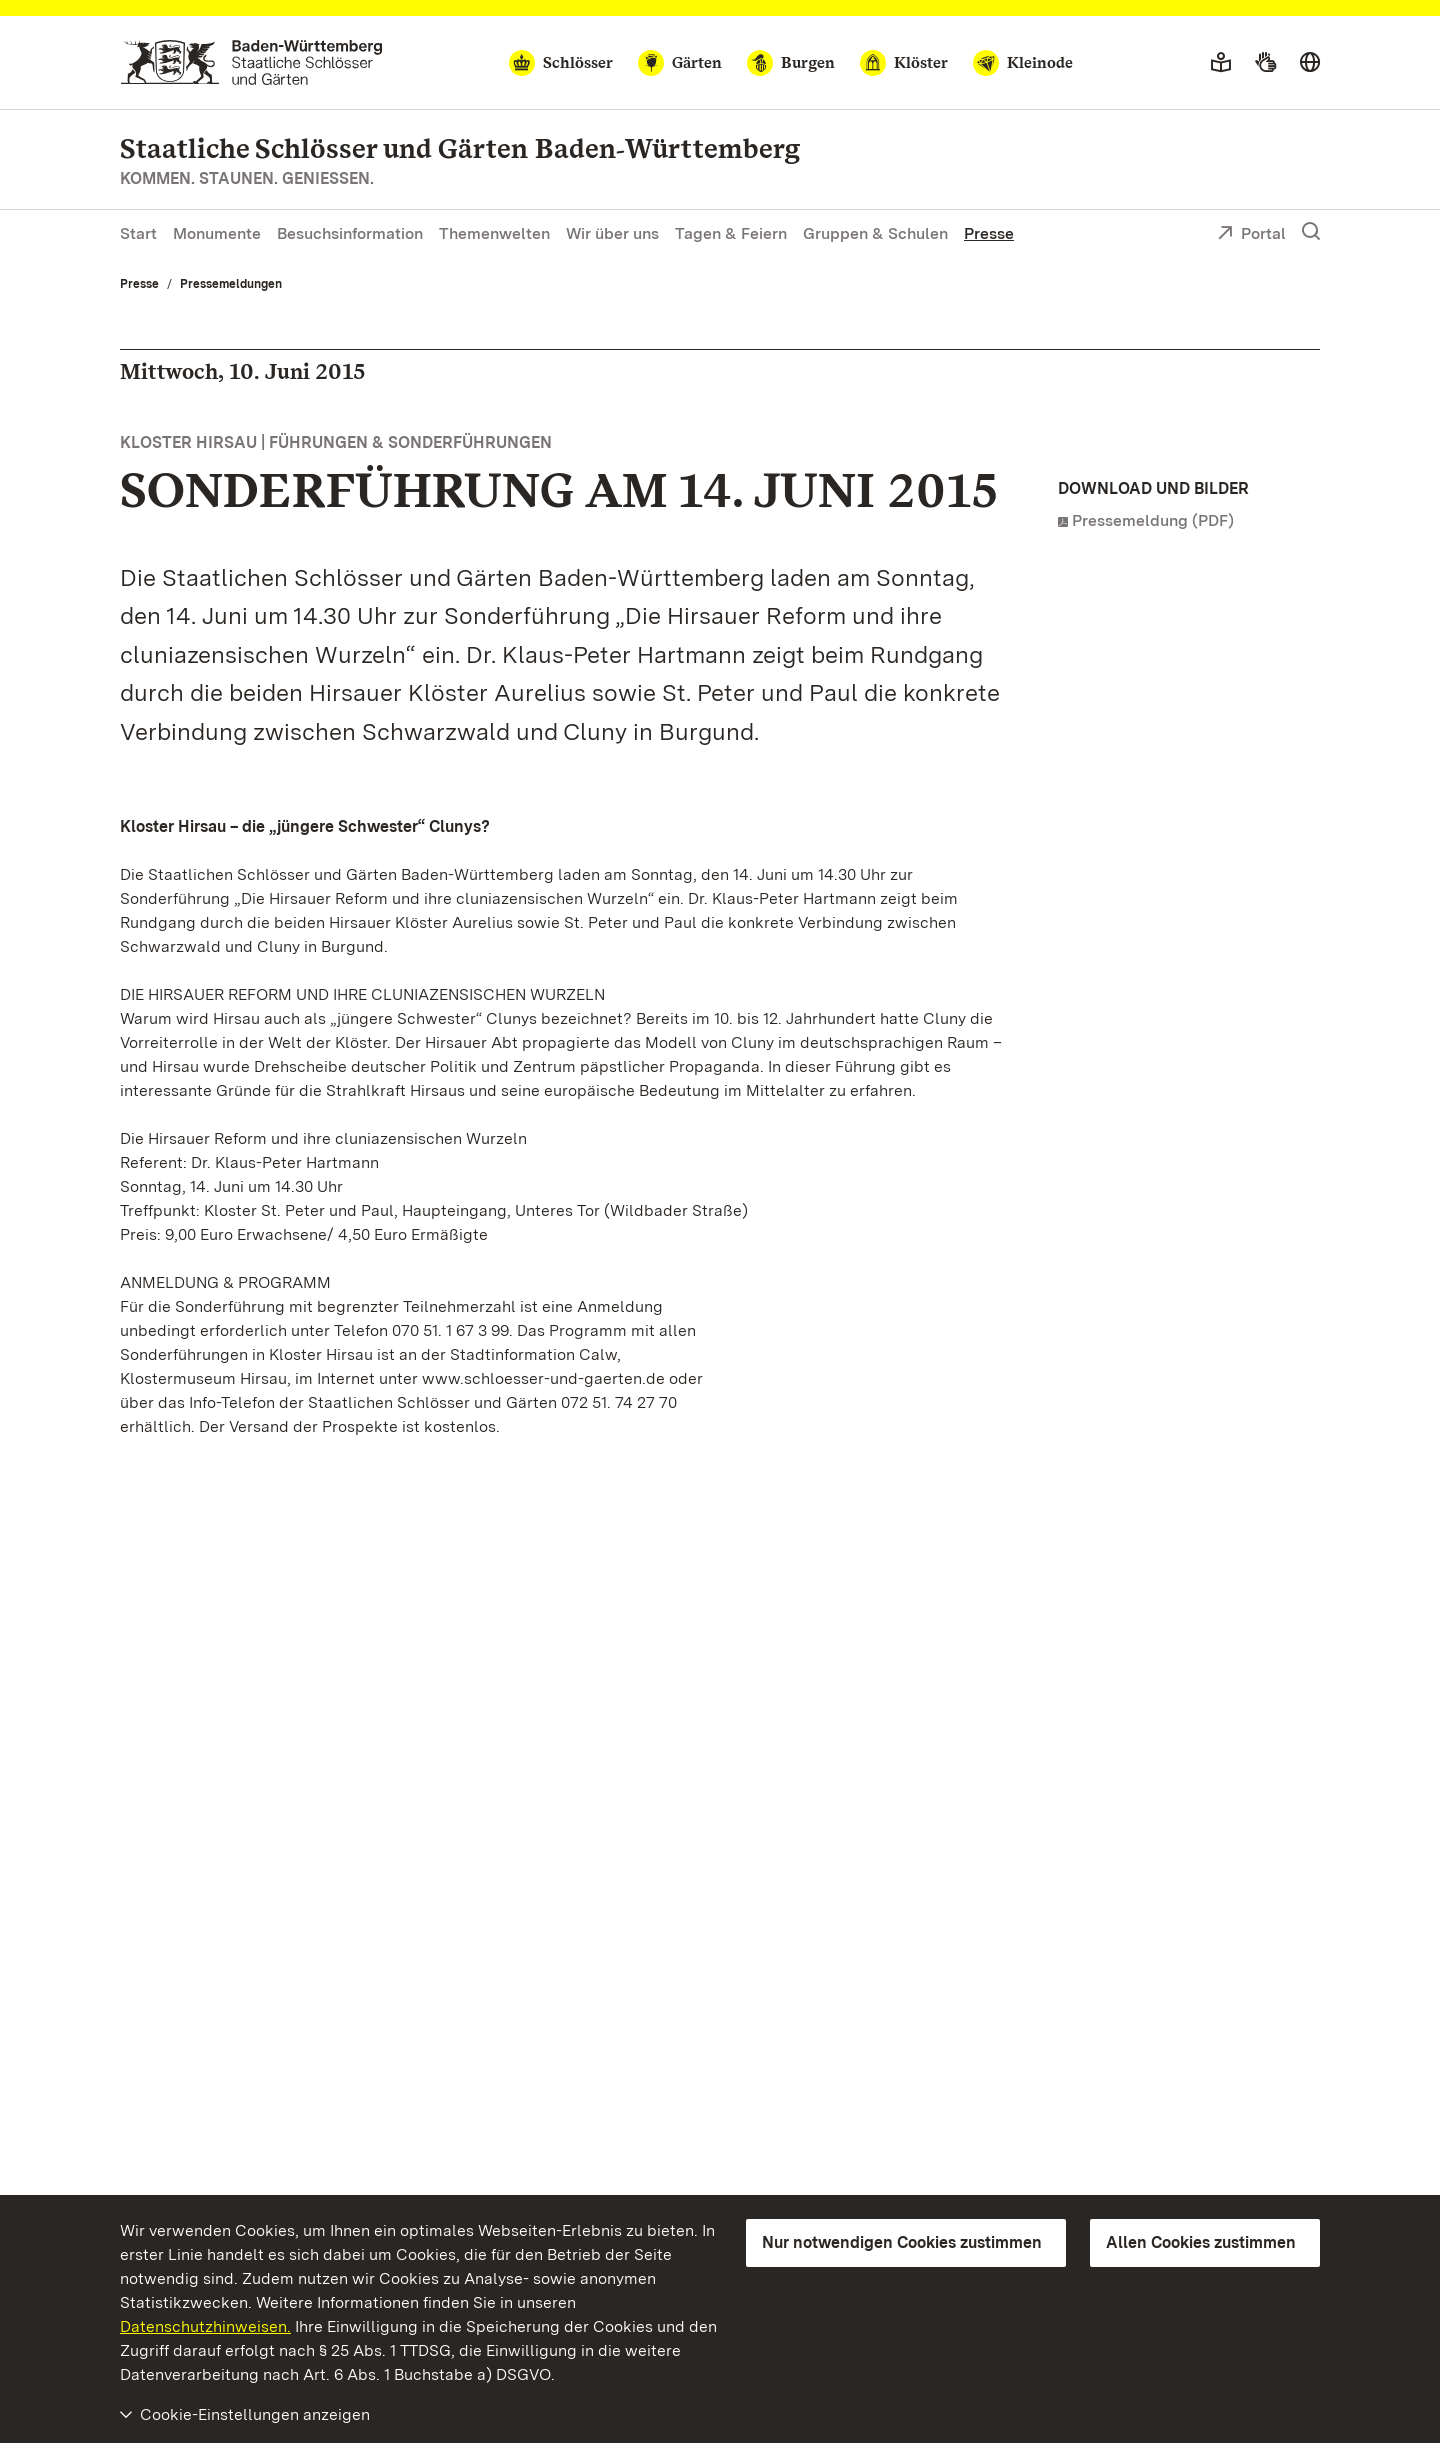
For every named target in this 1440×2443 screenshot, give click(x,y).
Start (138, 233)
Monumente (217, 233)
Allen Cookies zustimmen (1201, 2242)
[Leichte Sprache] (1221, 63)
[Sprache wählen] (1310, 63)
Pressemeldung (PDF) (1153, 520)
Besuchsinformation (350, 233)
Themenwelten (494, 233)
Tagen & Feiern (731, 233)
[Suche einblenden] (1311, 232)
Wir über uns (612, 233)
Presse (989, 233)
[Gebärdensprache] (1265, 63)
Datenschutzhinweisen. (205, 2326)
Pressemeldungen (231, 284)
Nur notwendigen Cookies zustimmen (902, 2242)
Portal (1251, 235)
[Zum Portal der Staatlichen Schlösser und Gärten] (251, 62)
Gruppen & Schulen (875, 233)
